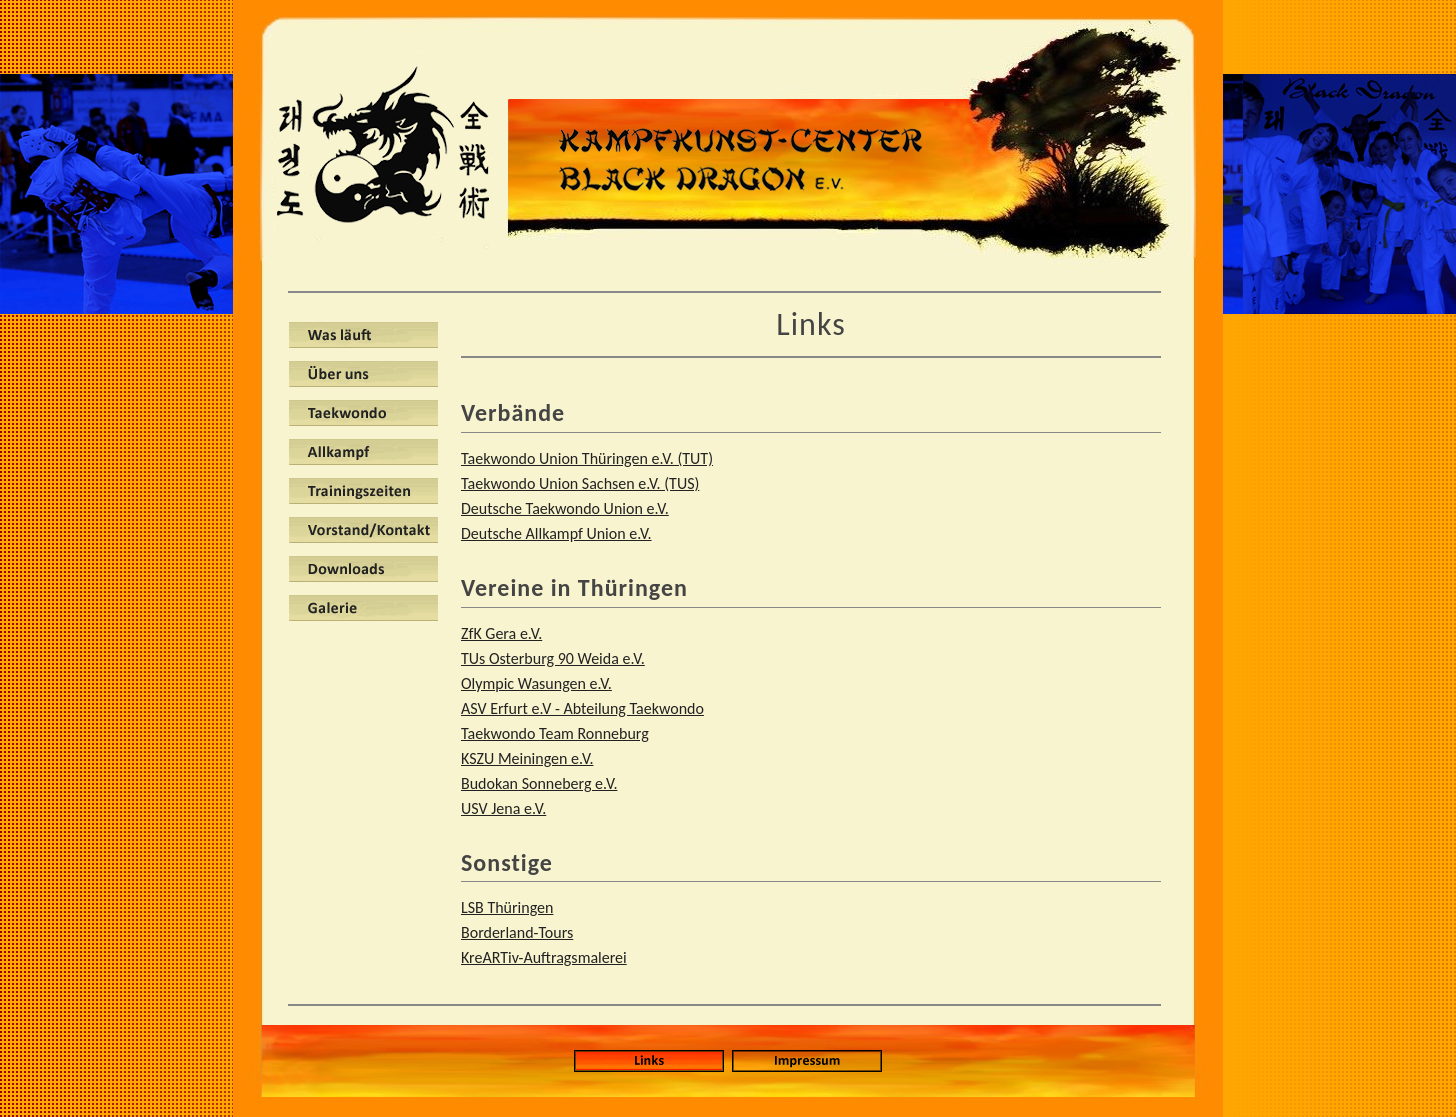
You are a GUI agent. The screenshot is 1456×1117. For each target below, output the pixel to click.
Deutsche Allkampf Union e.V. (556, 533)
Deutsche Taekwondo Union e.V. (565, 508)
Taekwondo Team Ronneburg (555, 733)
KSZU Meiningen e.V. (527, 758)
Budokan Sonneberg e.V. (539, 783)
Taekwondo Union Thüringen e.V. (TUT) (587, 458)
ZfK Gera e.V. (501, 633)
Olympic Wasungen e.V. (536, 683)
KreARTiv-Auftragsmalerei (544, 957)
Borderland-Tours (517, 932)
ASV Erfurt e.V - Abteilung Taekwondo (582, 708)
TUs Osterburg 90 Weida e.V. (553, 658)
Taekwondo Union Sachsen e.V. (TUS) (580, 483)
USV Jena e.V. (503, 808)
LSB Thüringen (507, 907)
